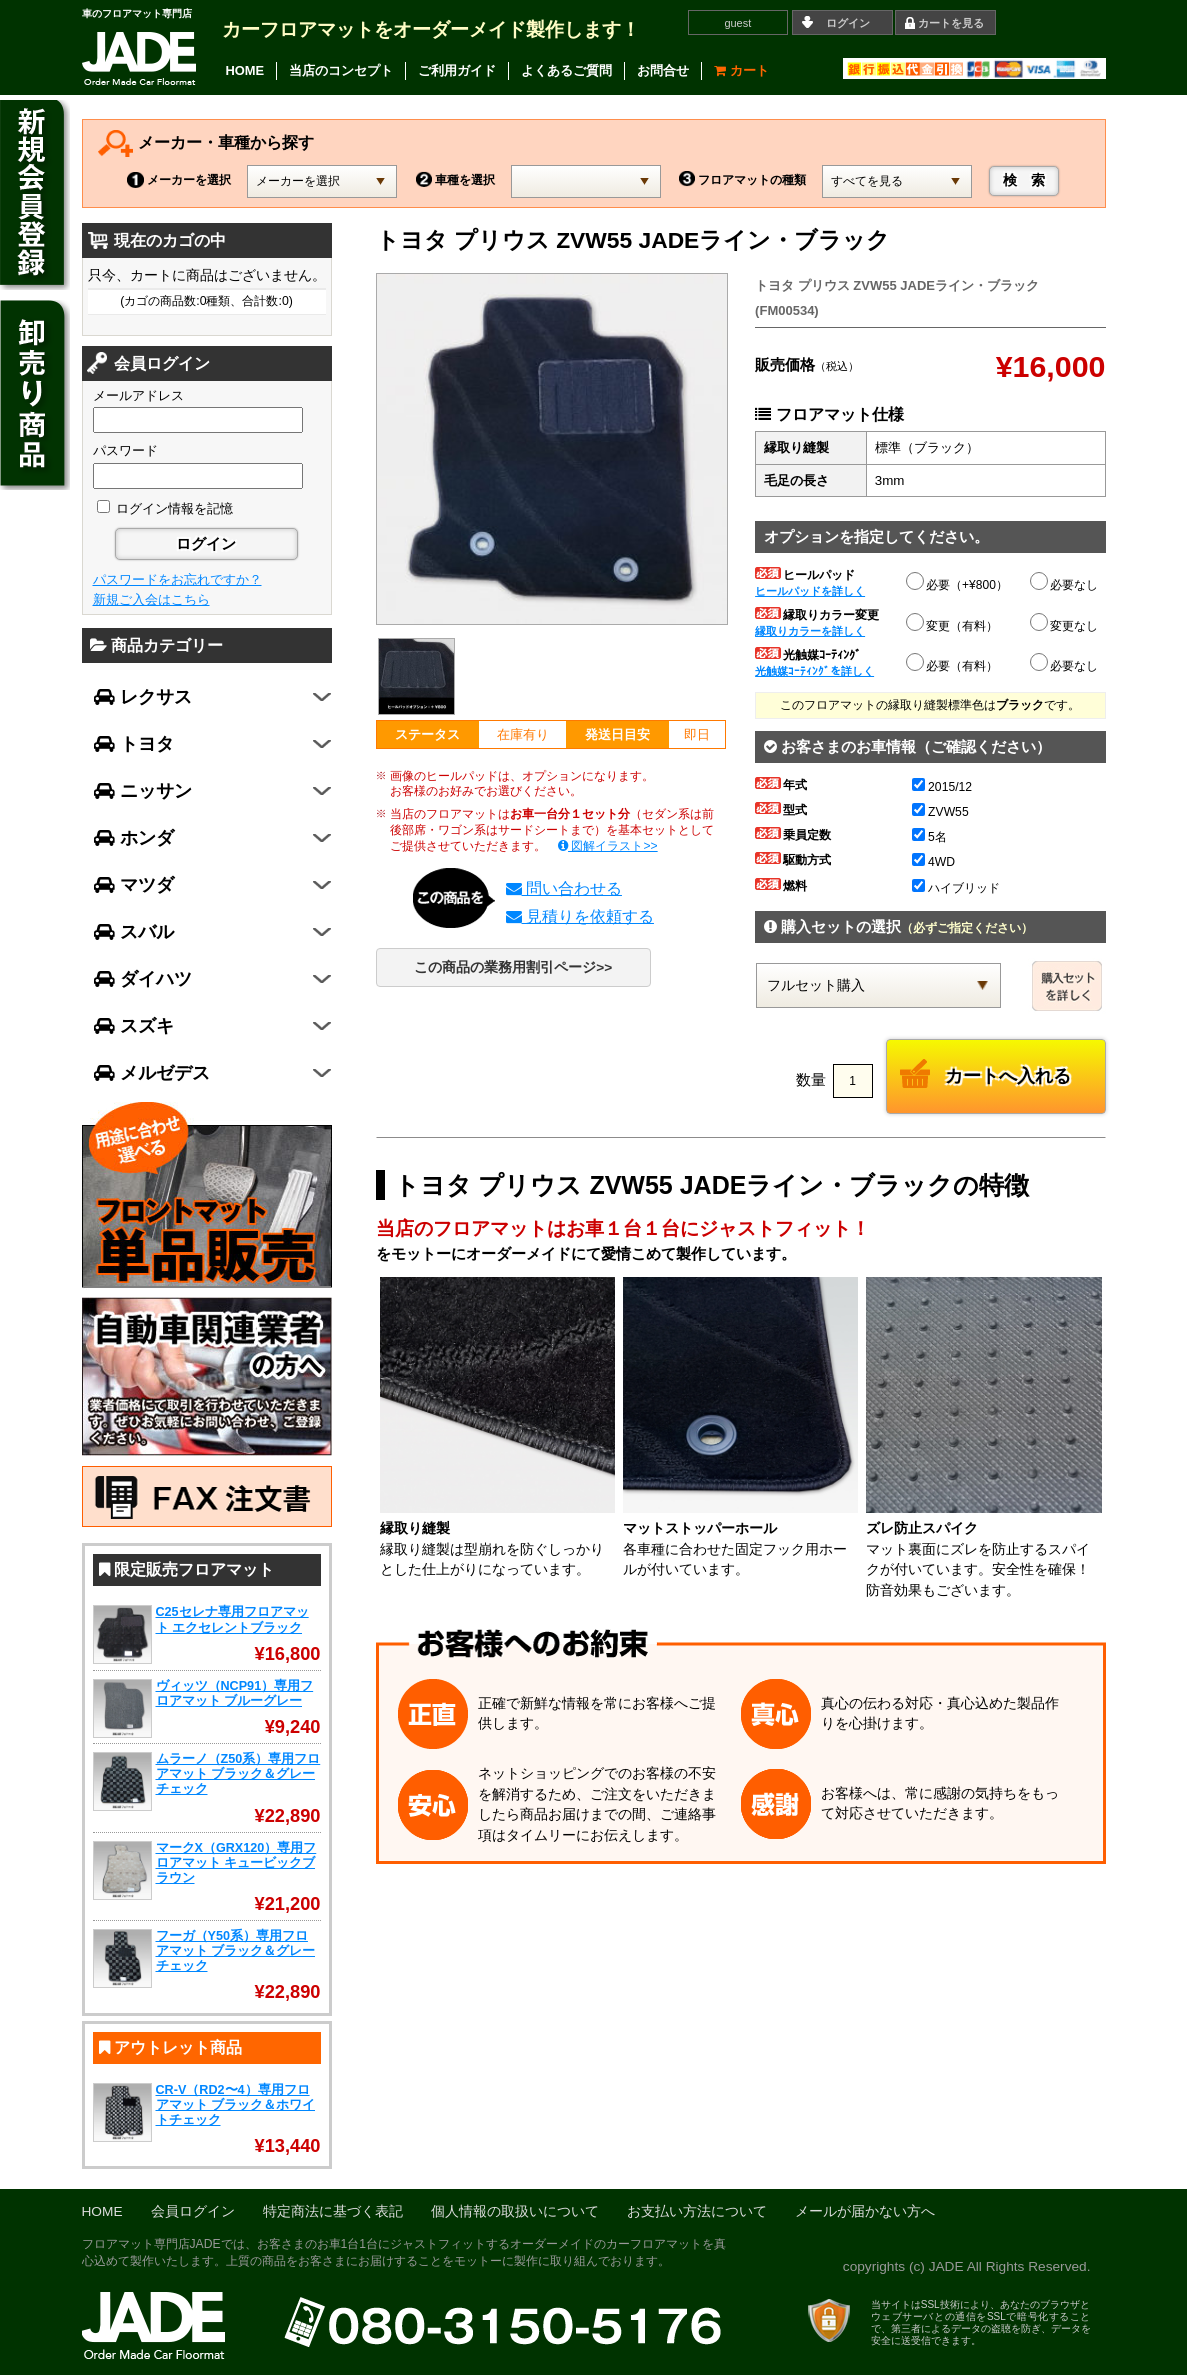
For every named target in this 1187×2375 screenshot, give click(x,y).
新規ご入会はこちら (151, 599)
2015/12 (942, 787)
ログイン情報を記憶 (165, 508)
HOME (245, 70)
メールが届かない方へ (865, 2211)
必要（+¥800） (958, 582)
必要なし (1065, 585)
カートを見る (951, 23)
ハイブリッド (956, 888)
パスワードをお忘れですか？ (177, 579)
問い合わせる (564, 888)
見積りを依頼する (580, 916)
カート (741, 70)
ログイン (848, 23)
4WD (933, 862)
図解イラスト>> (608, 846)
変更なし (1065, 626)
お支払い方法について (697, 2211)
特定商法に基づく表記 (333, 2211)
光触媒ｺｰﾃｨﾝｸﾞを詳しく (814, 671)
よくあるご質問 (566, 70)
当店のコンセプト (341, 70)
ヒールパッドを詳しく (810, 591)
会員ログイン (193, 2211)
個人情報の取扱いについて (515, 2211)
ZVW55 (940, 812)
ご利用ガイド (457, 70)
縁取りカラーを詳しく (810, 631)
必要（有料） (953, 663)
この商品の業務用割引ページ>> (513, 967)
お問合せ (663, 70)
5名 (929, 837)
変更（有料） (953, 623)
